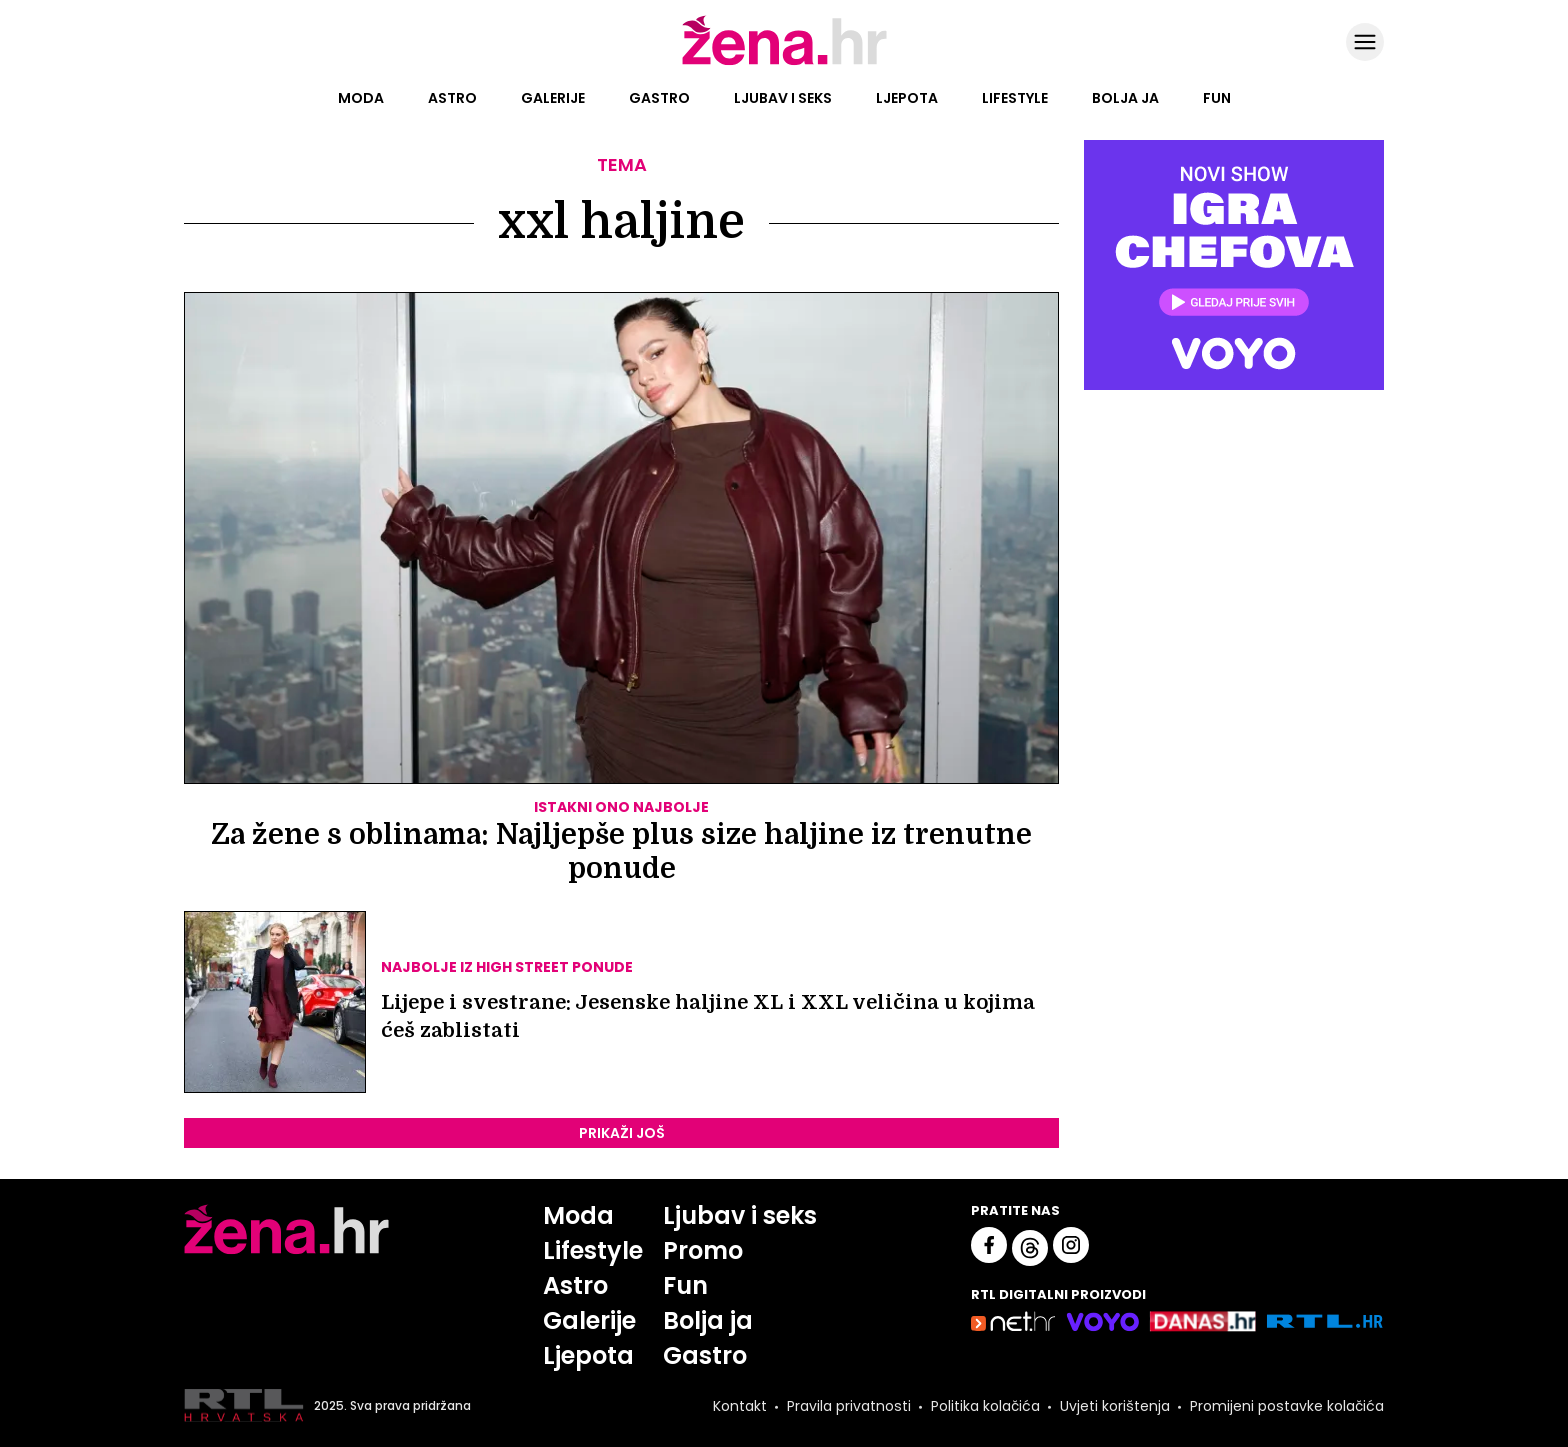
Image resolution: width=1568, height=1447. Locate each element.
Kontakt (740, 1406)
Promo (703, 1250)
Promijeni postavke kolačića (1287, 1406)
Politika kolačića (985, 1406)
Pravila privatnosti (849, 1406)
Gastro (659, 98)
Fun (1217, 98)
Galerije (553, 98)
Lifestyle (1015, 98)
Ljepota (907, 98)
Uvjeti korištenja (1115, 1406)
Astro (452, 98)
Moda (361, 98)
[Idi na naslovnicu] (784, 63)
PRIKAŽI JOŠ (622, 1133)
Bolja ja (1125, 98)
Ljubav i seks (783, 98)
